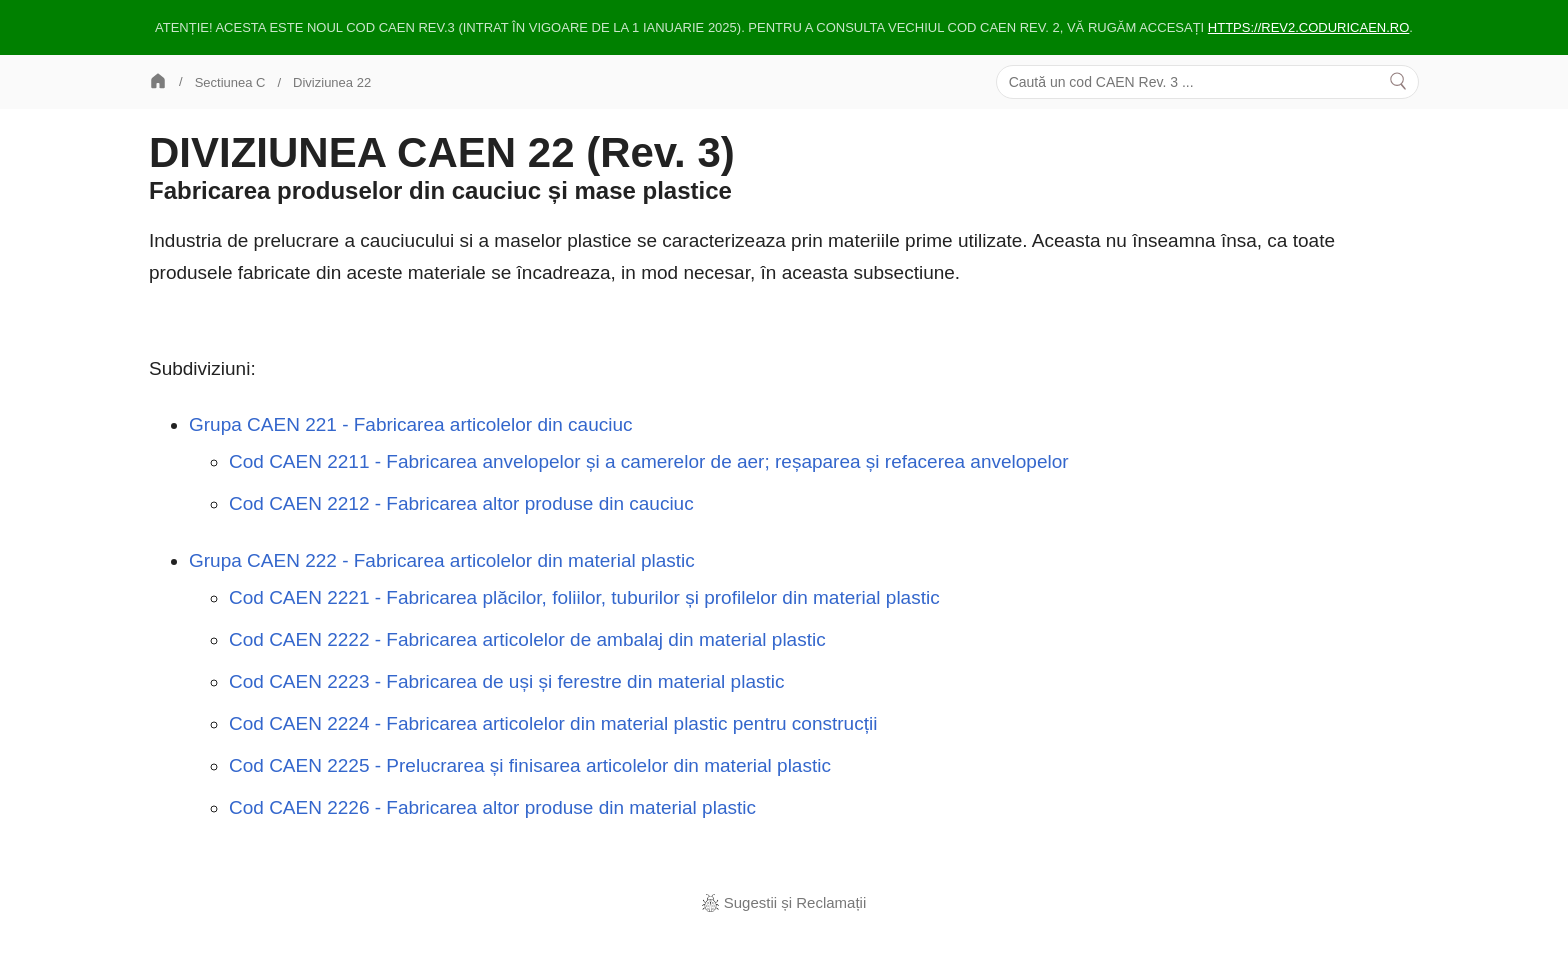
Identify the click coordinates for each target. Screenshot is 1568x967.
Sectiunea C (230, 82)
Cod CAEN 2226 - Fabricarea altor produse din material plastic (492, 807)
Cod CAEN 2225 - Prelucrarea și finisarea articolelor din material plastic (530, 765)
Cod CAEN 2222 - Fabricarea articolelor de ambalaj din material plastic (527, 639)
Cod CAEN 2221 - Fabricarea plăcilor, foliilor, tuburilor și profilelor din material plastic (584, 597)
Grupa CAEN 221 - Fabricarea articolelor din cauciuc (411, 424)
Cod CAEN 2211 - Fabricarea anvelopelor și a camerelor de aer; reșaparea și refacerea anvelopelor (649, 461)
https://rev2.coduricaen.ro (1309, 27)
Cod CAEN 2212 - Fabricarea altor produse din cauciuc (461, 503)
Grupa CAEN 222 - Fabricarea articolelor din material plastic (442, 560)
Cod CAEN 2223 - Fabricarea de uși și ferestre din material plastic (506, 681)
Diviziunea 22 (332, 82)
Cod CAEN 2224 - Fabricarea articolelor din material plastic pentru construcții (553, 723)
